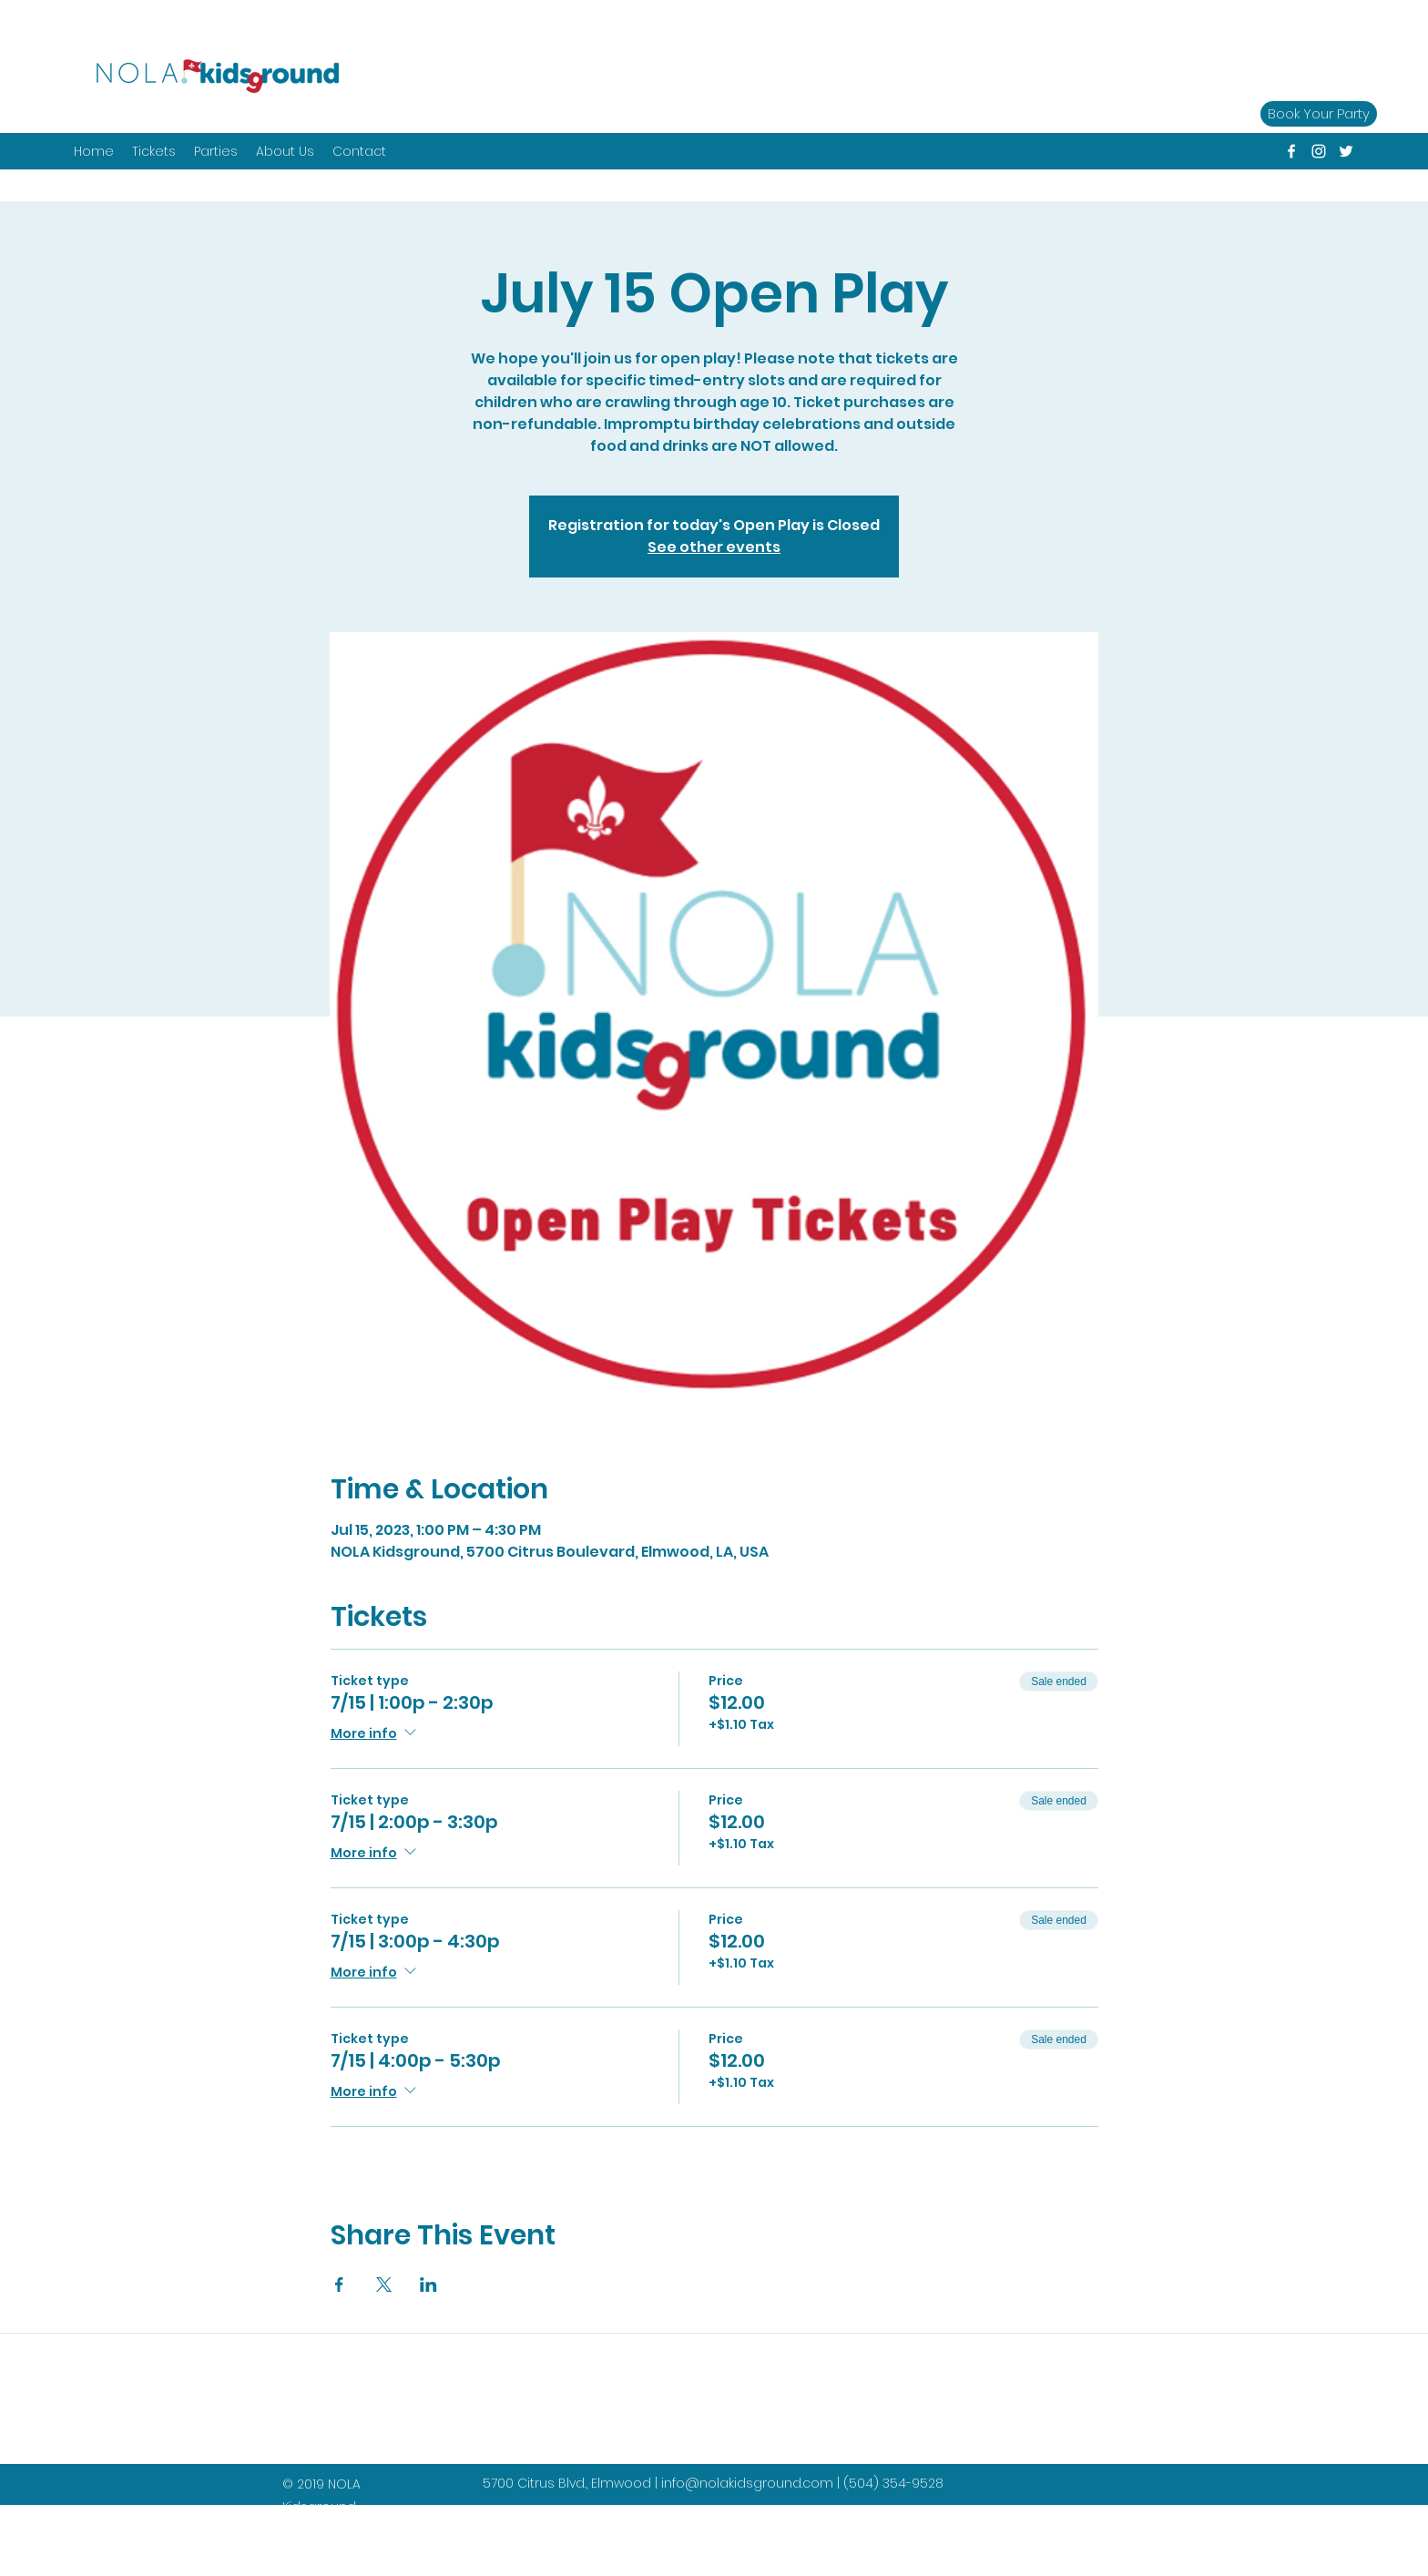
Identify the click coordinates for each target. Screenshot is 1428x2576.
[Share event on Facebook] (339, 2284)
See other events (714, 547)
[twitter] (1346, 151)
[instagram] (1319, 151)
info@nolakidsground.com (747, 2483)
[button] (216, 151)
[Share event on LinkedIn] (428, 2284)
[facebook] (1291, 151)
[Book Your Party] (1318, 114)
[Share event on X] (384, 2284)
